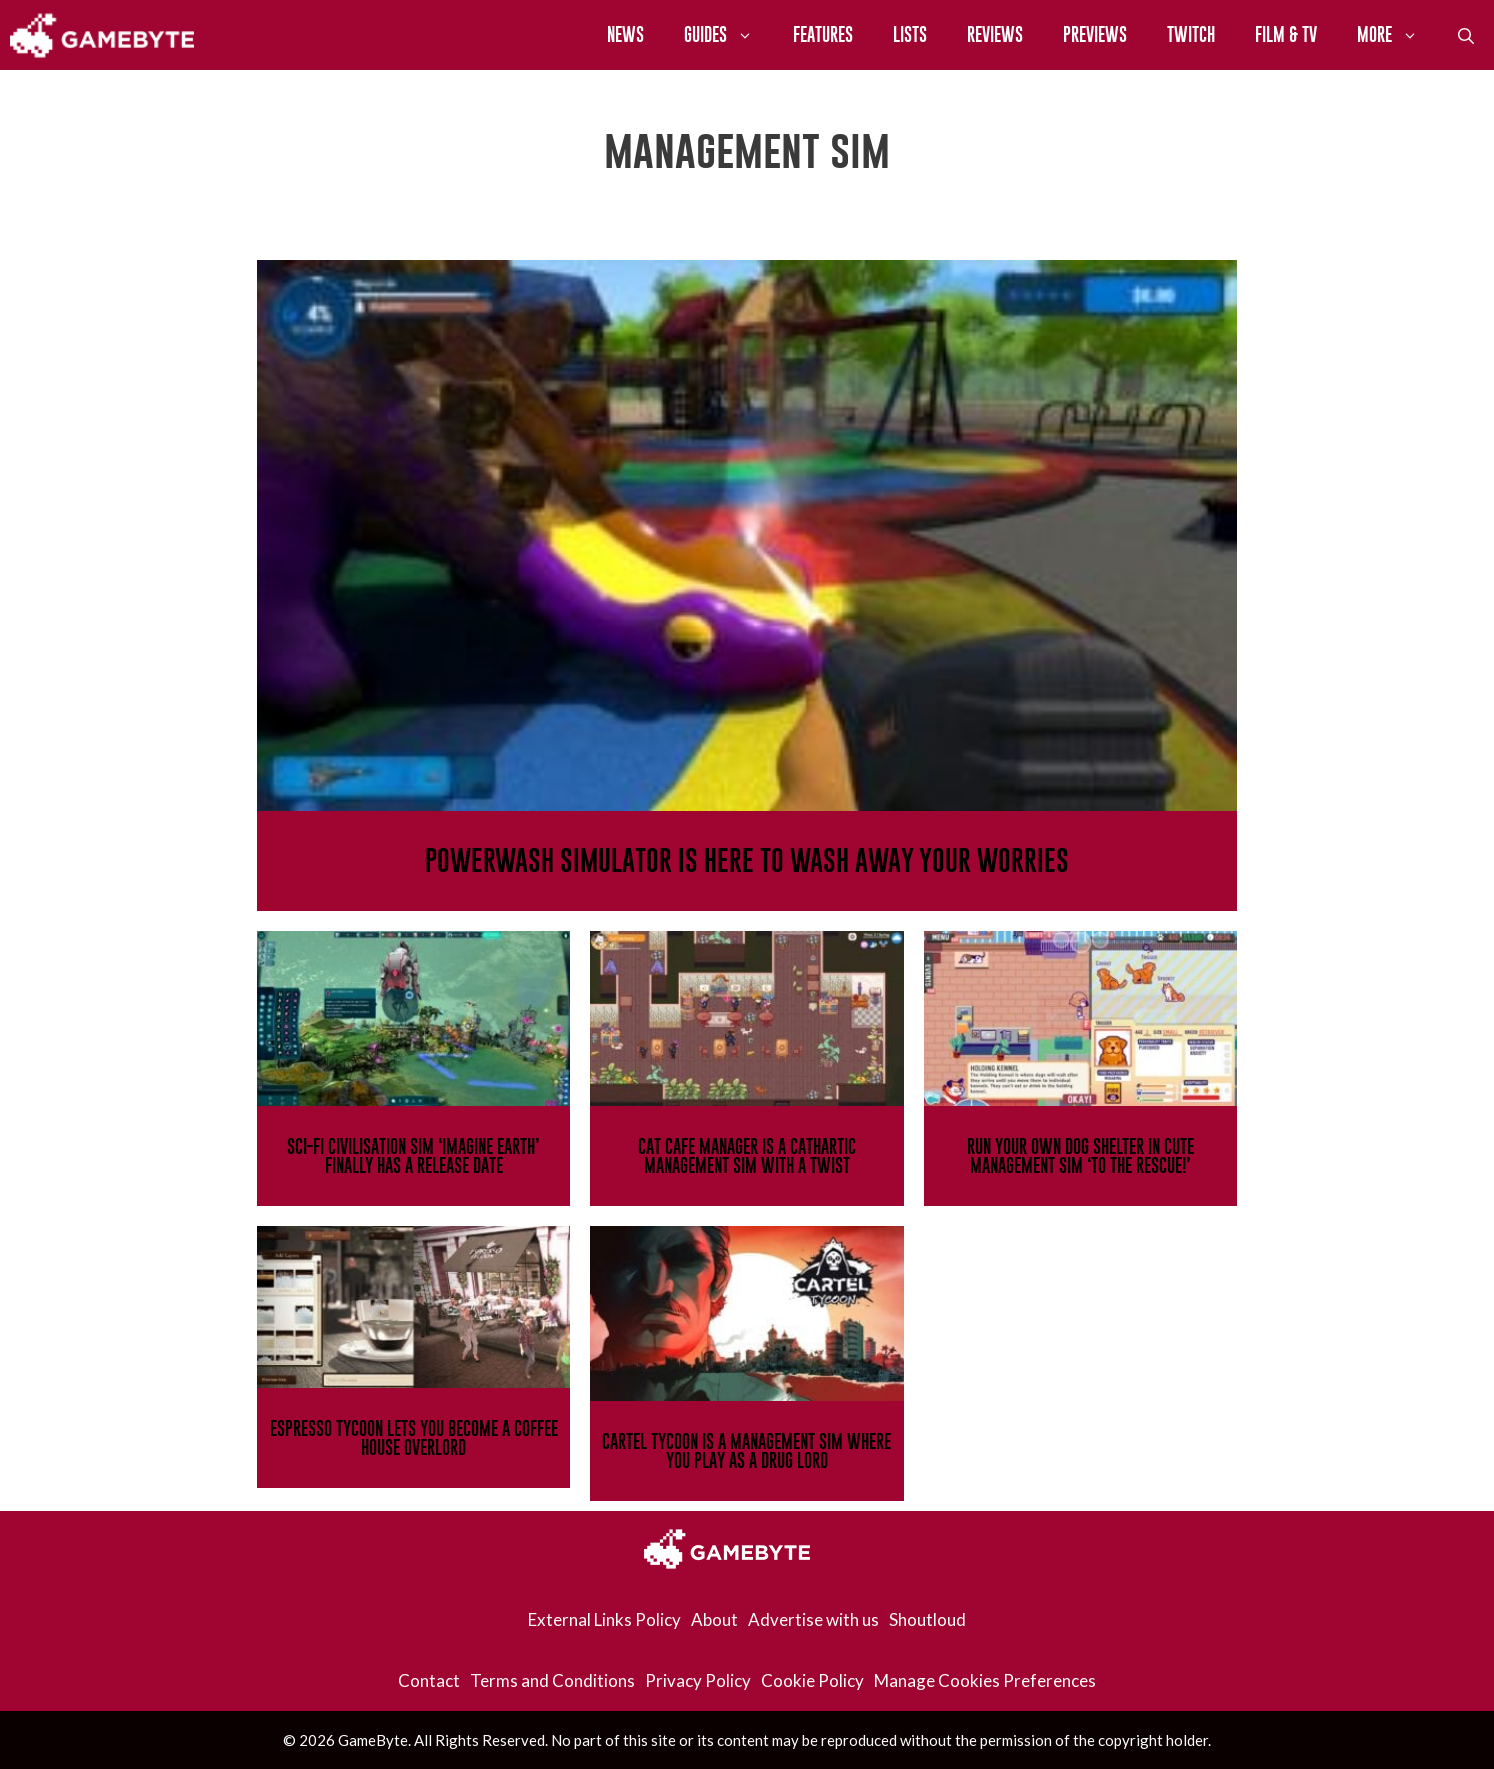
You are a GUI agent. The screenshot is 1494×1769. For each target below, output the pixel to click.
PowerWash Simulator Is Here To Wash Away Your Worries (747, 860)
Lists (910, 34)
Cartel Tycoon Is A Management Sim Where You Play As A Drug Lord (746, 1451)
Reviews (995, 34)
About (714, 1619)
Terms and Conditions (552, 1680)
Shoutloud (927, 1619)
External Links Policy (604, 1619)
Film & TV (1286, 34)
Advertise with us (813, 1619)
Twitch (1191, 34)
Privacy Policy (698, 1680)
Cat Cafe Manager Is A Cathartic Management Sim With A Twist (747, 1156)
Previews (1095, 34)
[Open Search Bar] (1466, 35)
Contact (429, 1680)
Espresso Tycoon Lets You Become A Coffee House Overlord (414, 1438)
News (625, 34)
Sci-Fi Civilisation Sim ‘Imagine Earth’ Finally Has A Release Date (413, 1156)
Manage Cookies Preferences (985, 1680)
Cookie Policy (812, 1680)
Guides (728, 35)
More (1397, 35)
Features (823, 34)
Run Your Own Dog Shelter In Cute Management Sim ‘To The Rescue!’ (1080, 1156)
